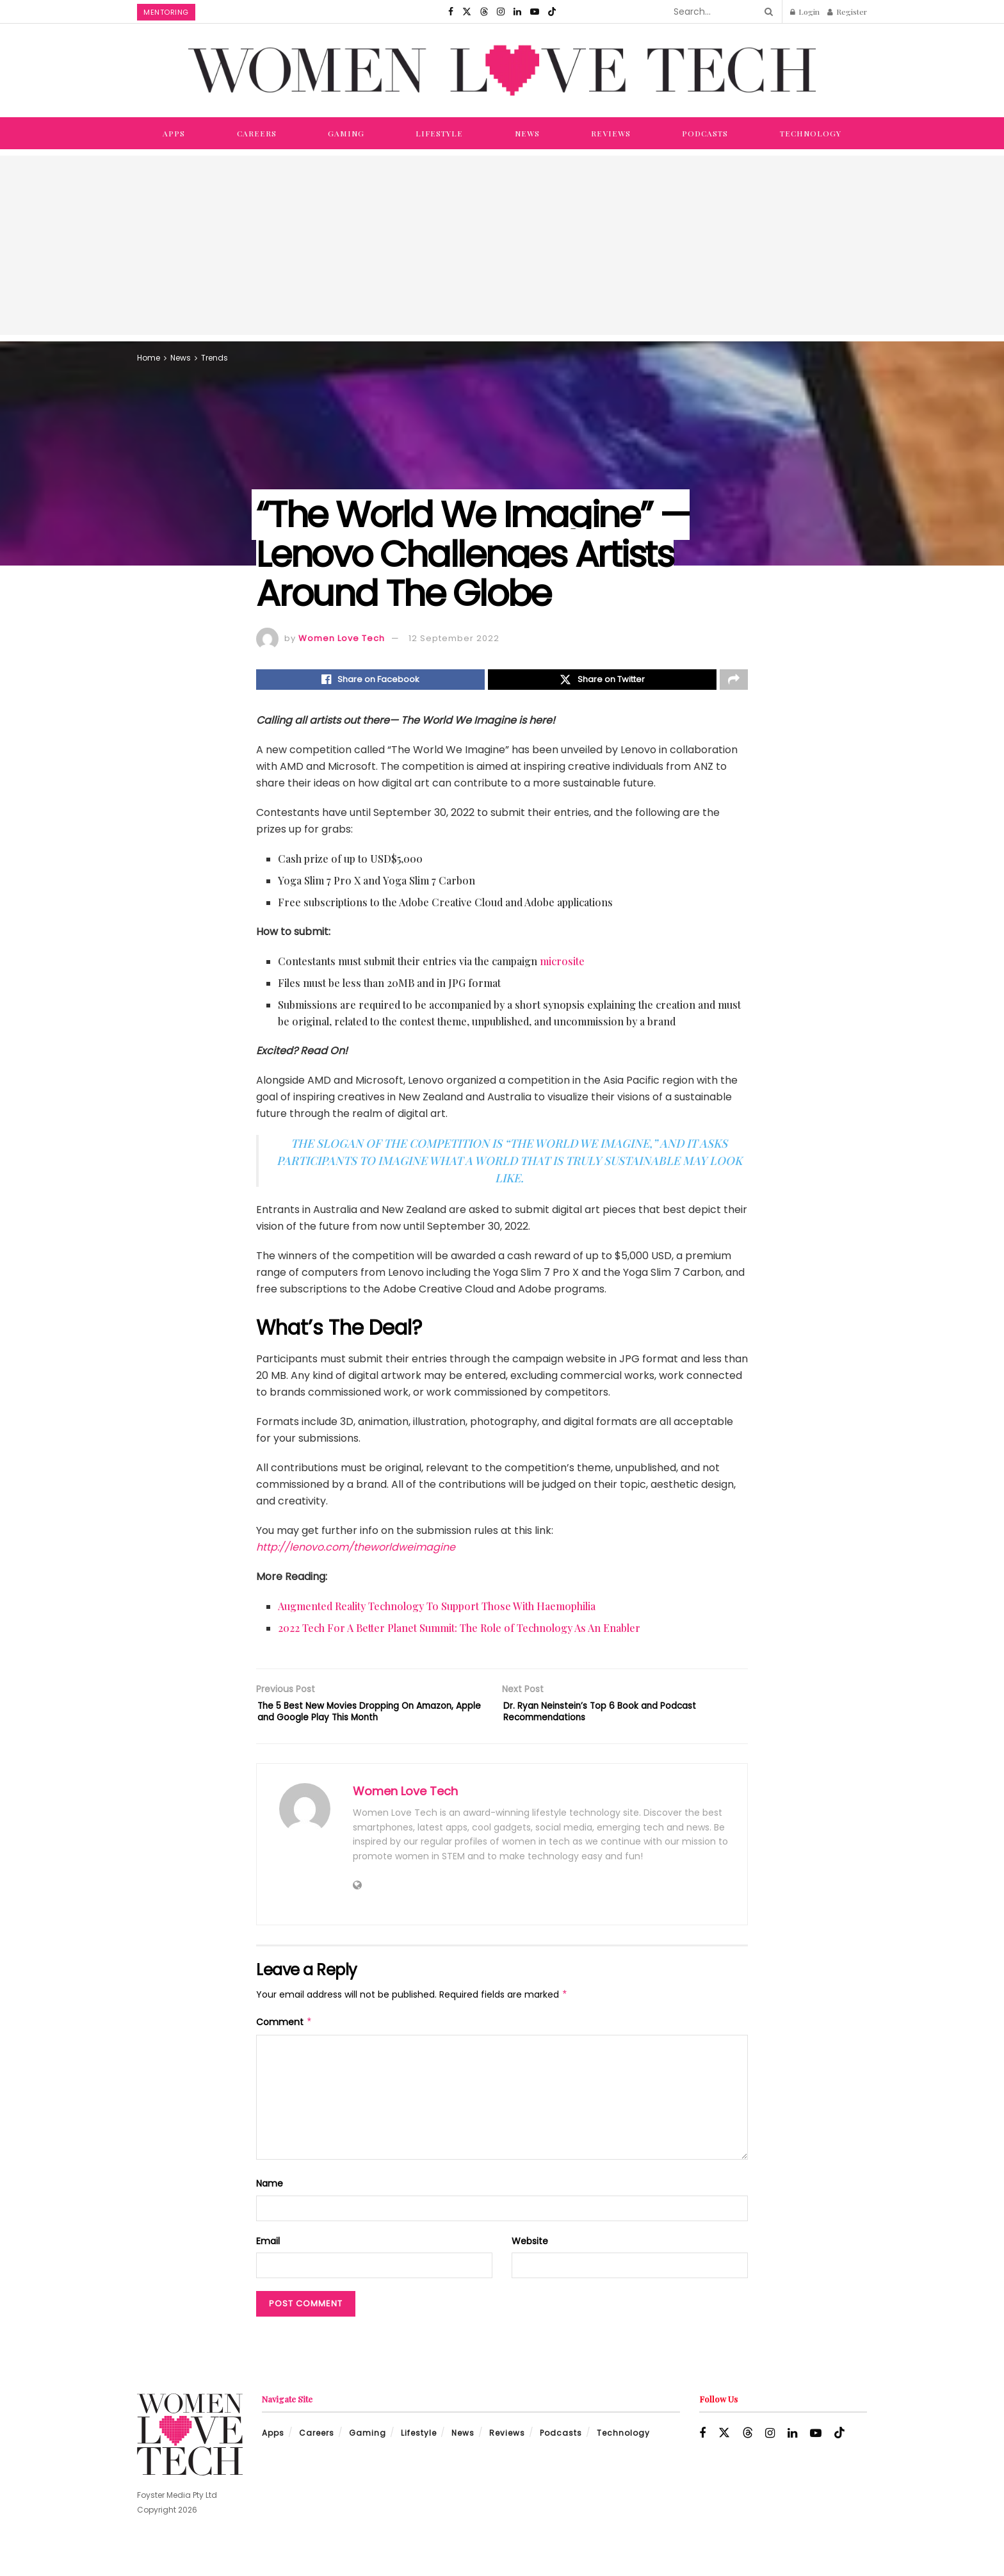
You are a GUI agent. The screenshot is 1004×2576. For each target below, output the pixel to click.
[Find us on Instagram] (501, 11)
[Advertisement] (502, 245)
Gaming (346, 133)
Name (269, 2209)
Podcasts (705, 133)
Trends (214, 357)
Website (530, 2266)
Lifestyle (439, 133)
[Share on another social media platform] (734, 681)
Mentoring (166, 12)
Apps (174, 133)
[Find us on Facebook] (450, 11)
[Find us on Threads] (484, 11)
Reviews (611, 133)
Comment (284, 2048)
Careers (257, 133)
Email (268, 2266)
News (527, 133)
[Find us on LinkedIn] (517, 11)
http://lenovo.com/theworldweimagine (355, 1551)
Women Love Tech (341, 638)
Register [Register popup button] (847, 11)
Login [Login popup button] (805, 11)
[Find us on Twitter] (466, 11)
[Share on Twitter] (602, 681)
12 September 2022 (454, 638)
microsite (562, 965)
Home (148, 357)
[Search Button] (766, 11)
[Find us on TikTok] (552, 11)
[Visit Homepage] (502, 70)
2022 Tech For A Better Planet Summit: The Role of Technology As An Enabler (459, 1631)
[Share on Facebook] (370, 681)
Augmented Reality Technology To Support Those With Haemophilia (436, 1610)
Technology (810, 133)
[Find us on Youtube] (534, 11)
